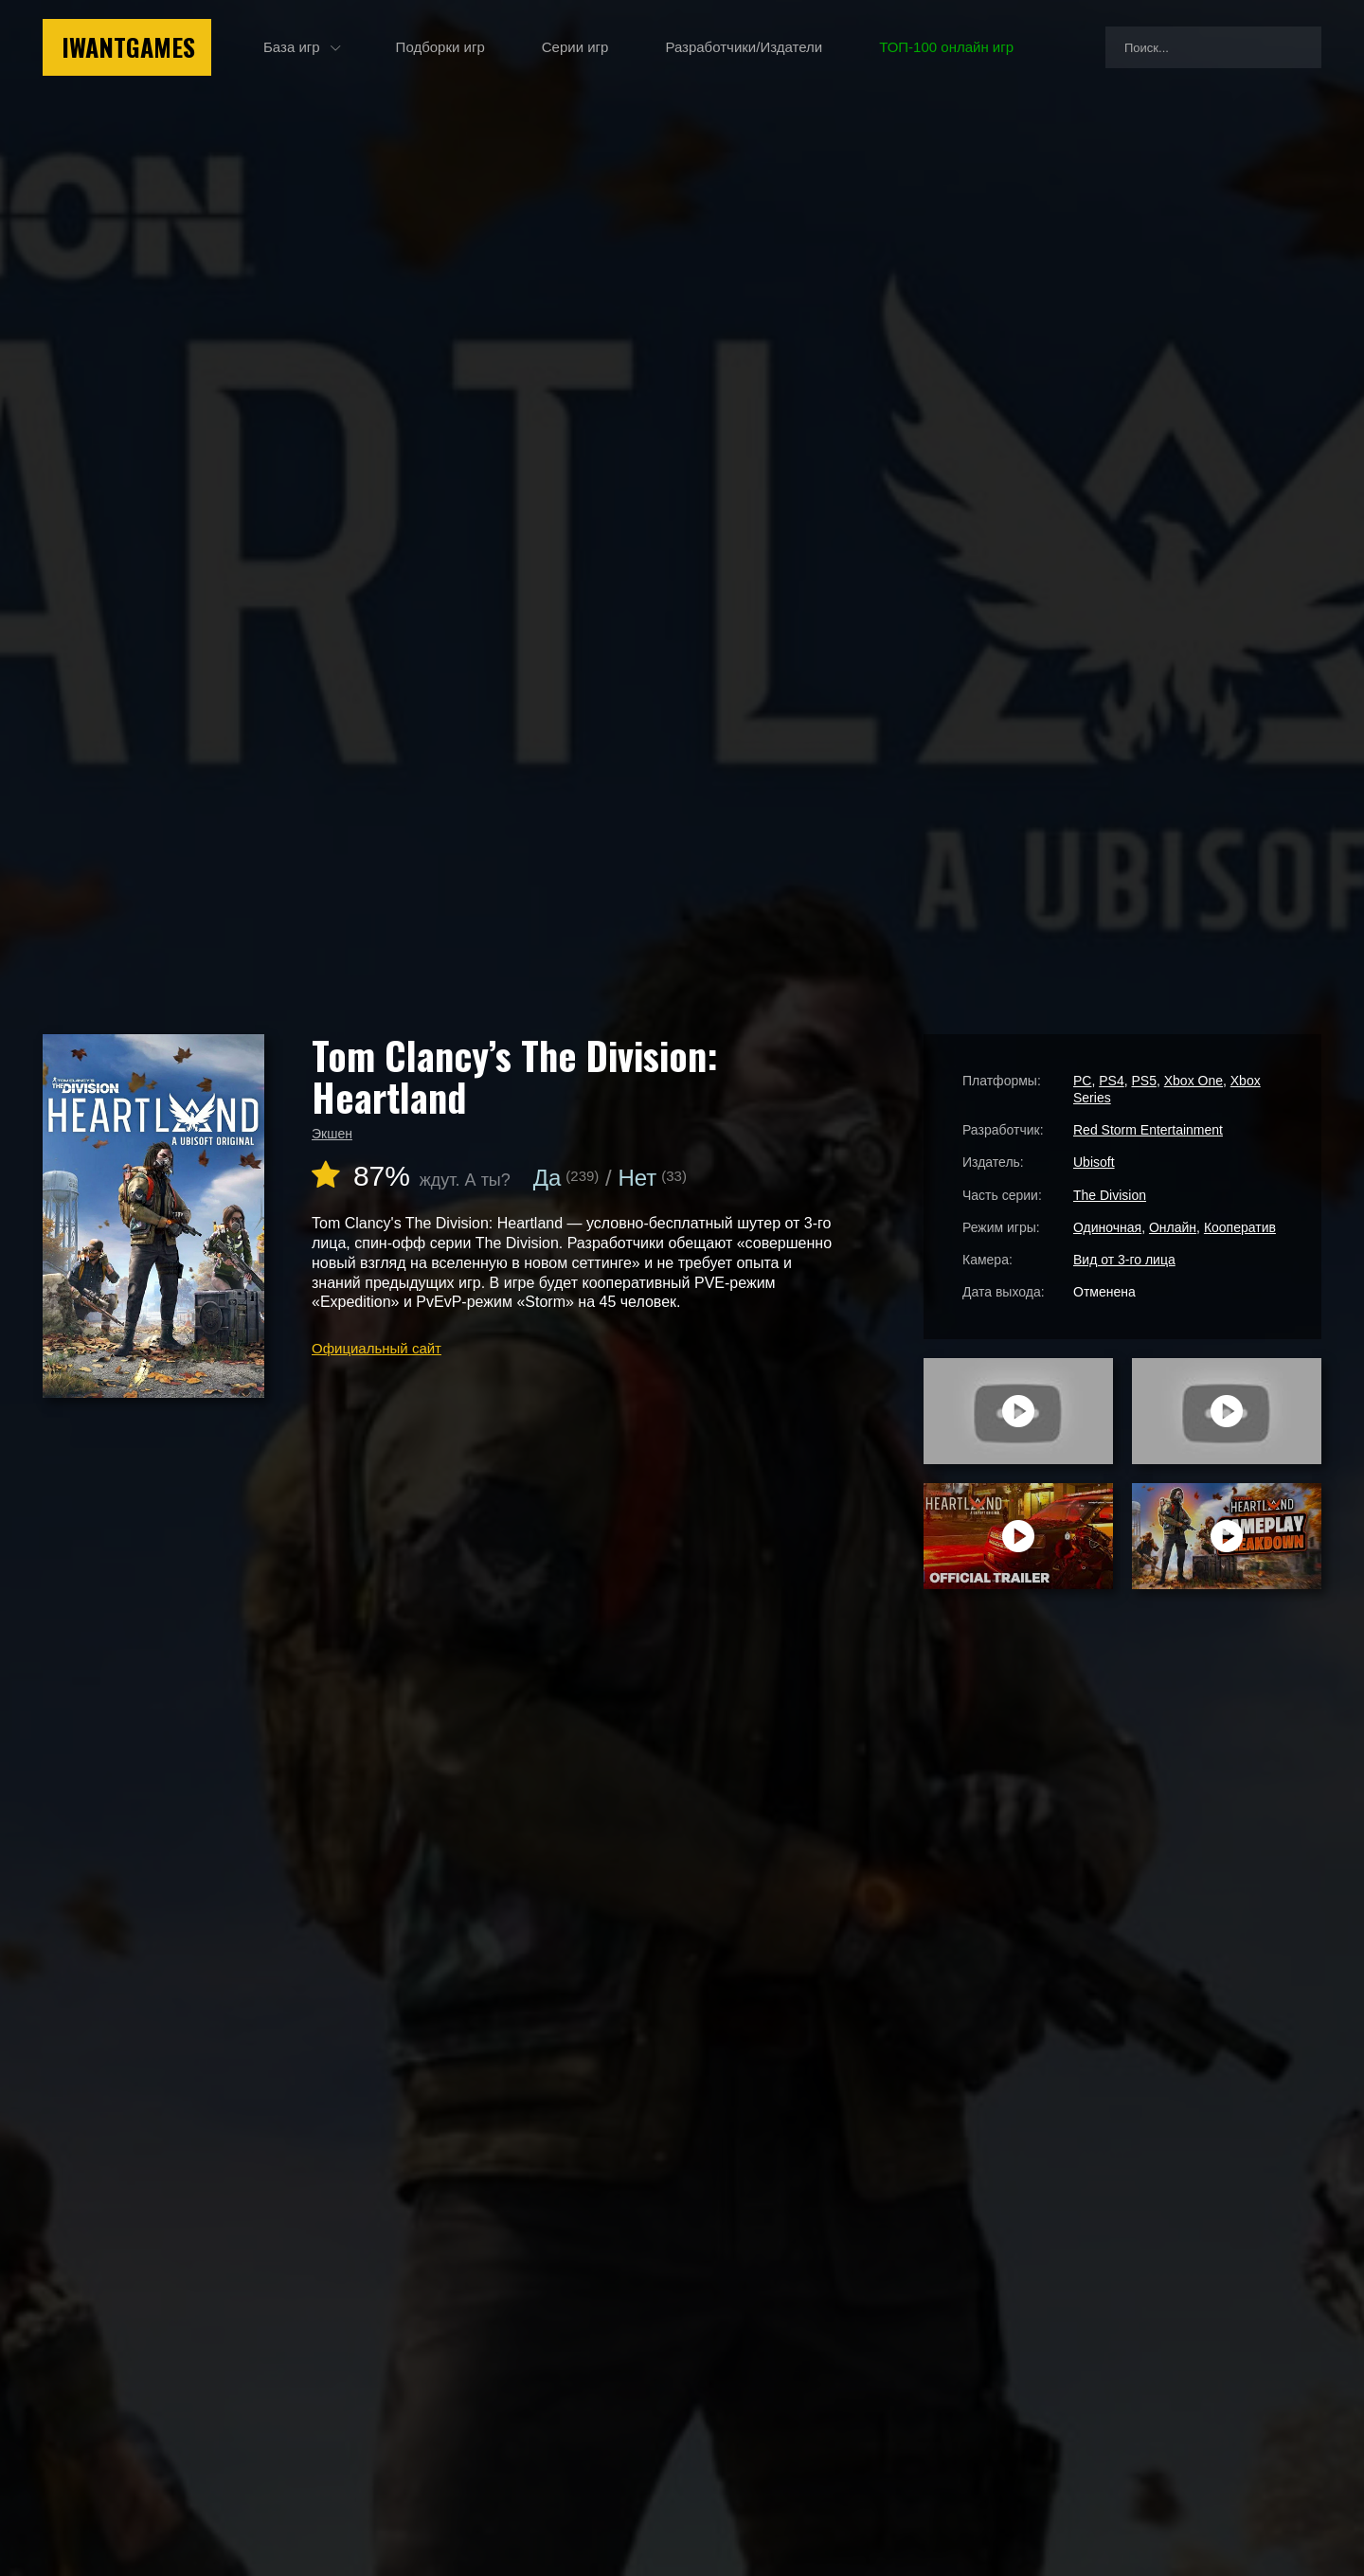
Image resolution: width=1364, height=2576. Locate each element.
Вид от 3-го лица (1124, 1259)
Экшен (332, 1133)
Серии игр (575, 47)
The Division (1109, 1195)
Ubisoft (1094, 1162)
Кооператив (1240, 1227)
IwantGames (128, 46)
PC (1082, 1080)
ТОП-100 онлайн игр (946, 47)
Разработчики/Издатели (743, 47)
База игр (291, 47)
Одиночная (1107, 1227)
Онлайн (1172, 1227)
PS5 (1143, 1080)
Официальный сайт (376, 1348)
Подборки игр (440, 47)
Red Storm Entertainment (1148, 1129)
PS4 (1111, 1080)
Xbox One (1193, 1080)
